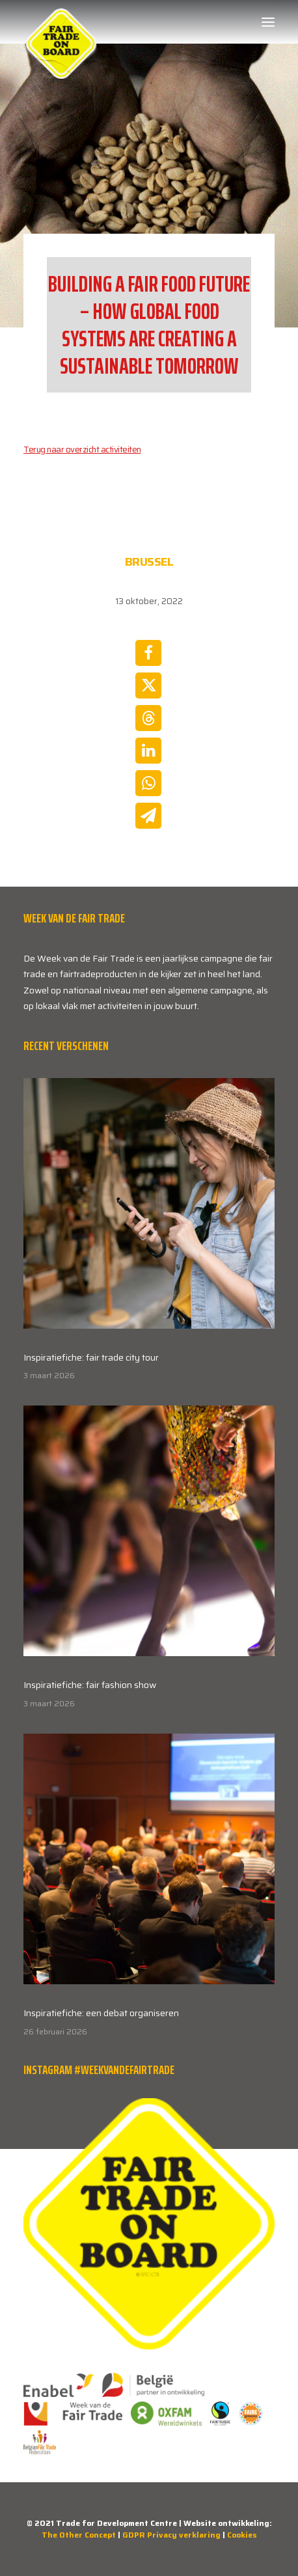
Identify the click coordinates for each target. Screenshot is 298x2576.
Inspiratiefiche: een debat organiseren (101, 2013)
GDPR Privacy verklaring (171, 2534)
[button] (268, 22)
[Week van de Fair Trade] (61, 22)
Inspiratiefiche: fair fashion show (89, 1685)
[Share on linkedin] (148, 751)
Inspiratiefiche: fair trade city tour (91, 1357)
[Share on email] (148, 816)
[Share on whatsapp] (148, 783)
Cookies (242, 2534)
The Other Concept (79, 2534)
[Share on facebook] (148, 653)
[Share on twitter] (148, 685)
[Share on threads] (148, 718)
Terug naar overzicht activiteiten (82, 449)
